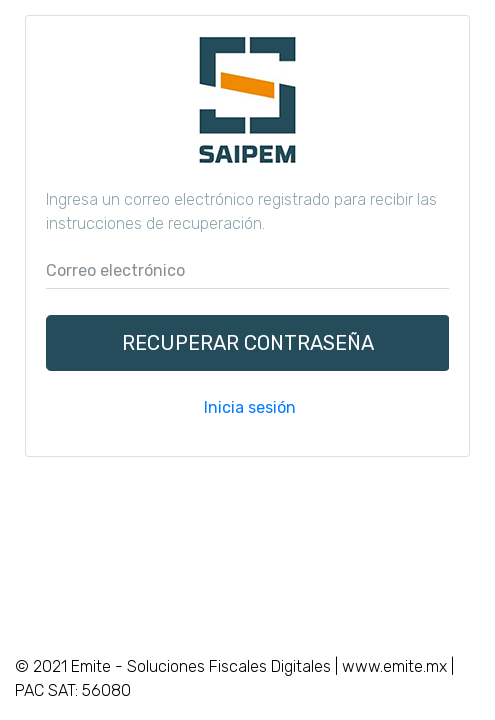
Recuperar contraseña (248, 343)
